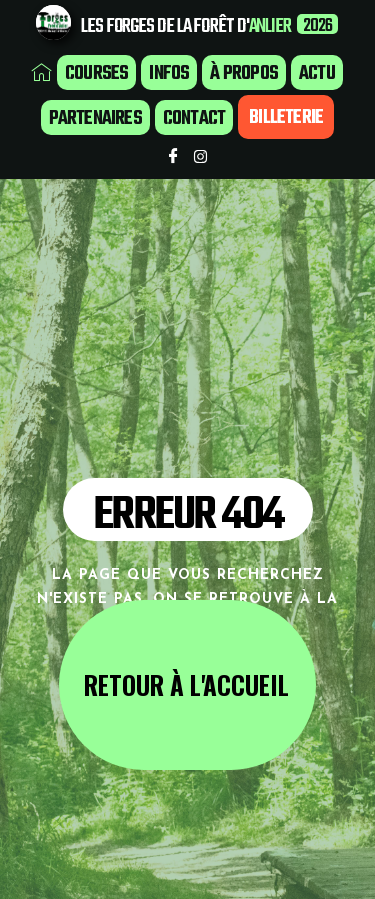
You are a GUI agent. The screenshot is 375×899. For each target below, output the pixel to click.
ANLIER (270, 26)
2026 (317, 26)
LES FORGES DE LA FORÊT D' (165, 26)
